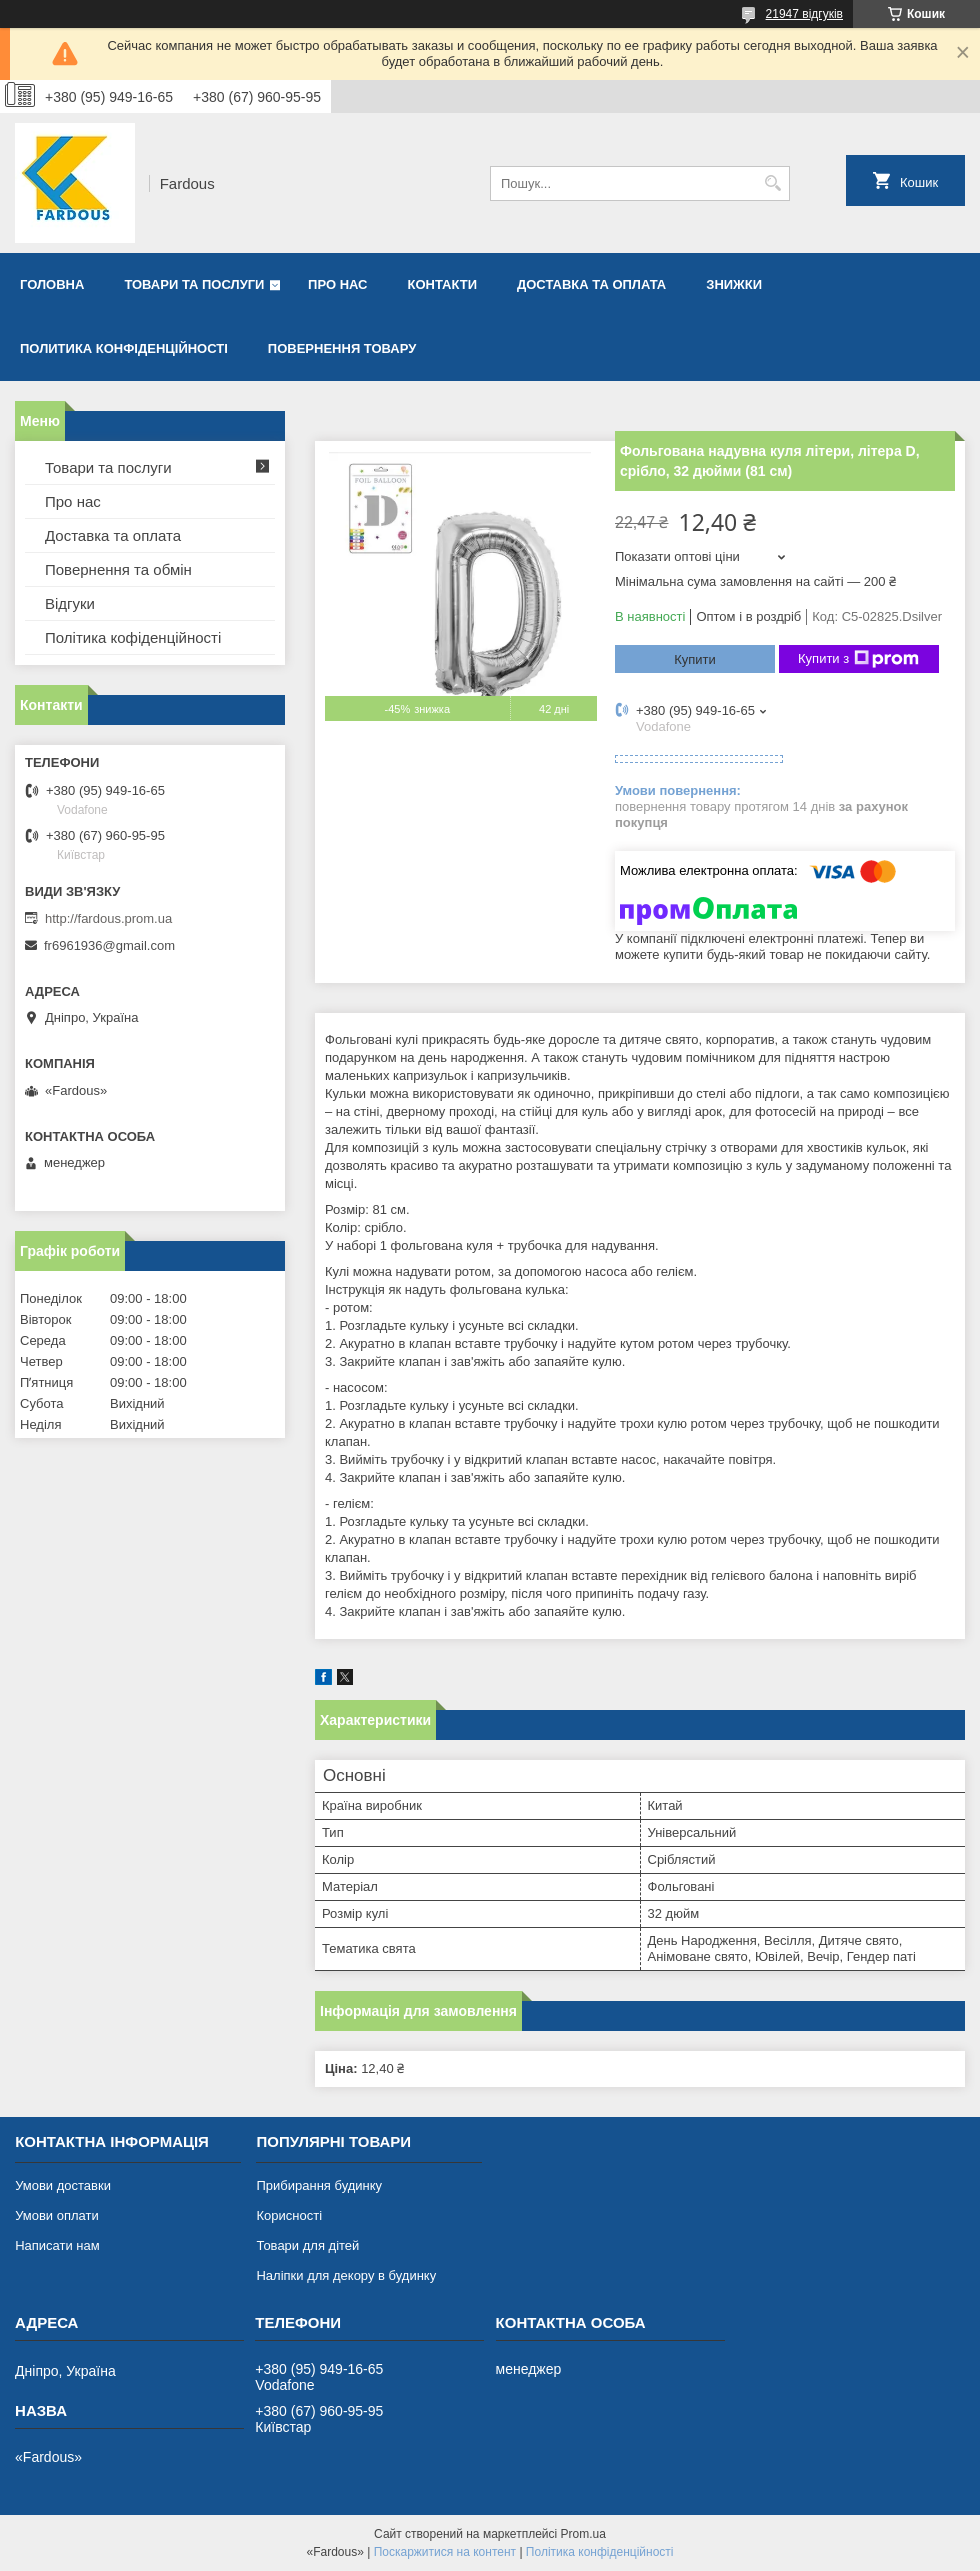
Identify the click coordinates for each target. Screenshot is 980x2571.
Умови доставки (63, 2185)
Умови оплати (57, 2215)
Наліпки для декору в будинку (346, 2275)
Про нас (337, 284)
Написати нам (57, 2245)
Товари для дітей (307, 2245)
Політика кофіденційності (133, 637)
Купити (695, 659)
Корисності (289, 2215)
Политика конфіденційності (124, 348)
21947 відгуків (804, 14)
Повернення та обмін (118, 569)
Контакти (443, 284)
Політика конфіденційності (600, 2552)
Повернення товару (342, 348)
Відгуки (70, 603)
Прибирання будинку (319, 2185)
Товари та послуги (194, 284)
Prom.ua (583, 2534)
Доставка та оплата (591, 284)
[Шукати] (772, 183)
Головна (52, 284)
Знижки (734, 284)
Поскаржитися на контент (445, 2552)
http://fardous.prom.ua (108, 918)
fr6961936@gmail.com (109, 945)
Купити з (858, 659)
